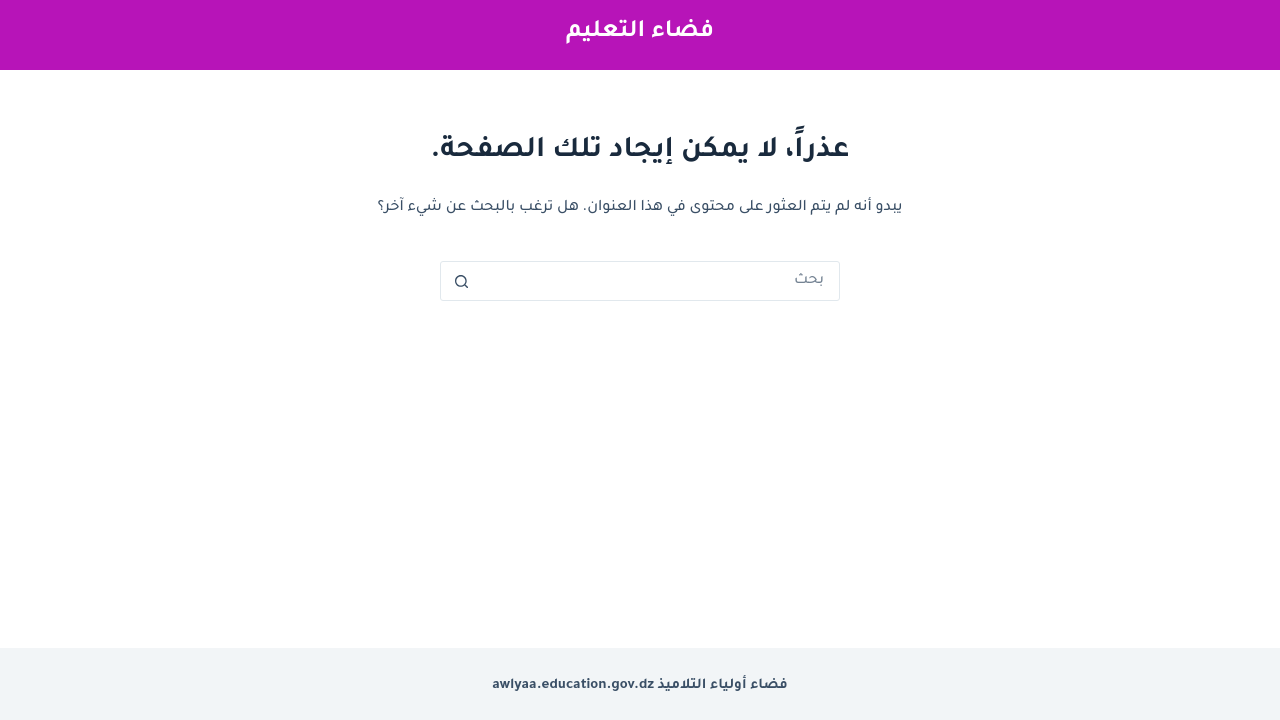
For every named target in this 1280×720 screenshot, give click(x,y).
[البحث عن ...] (660, 281)
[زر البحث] (461, 281)
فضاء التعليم (640, 32)
